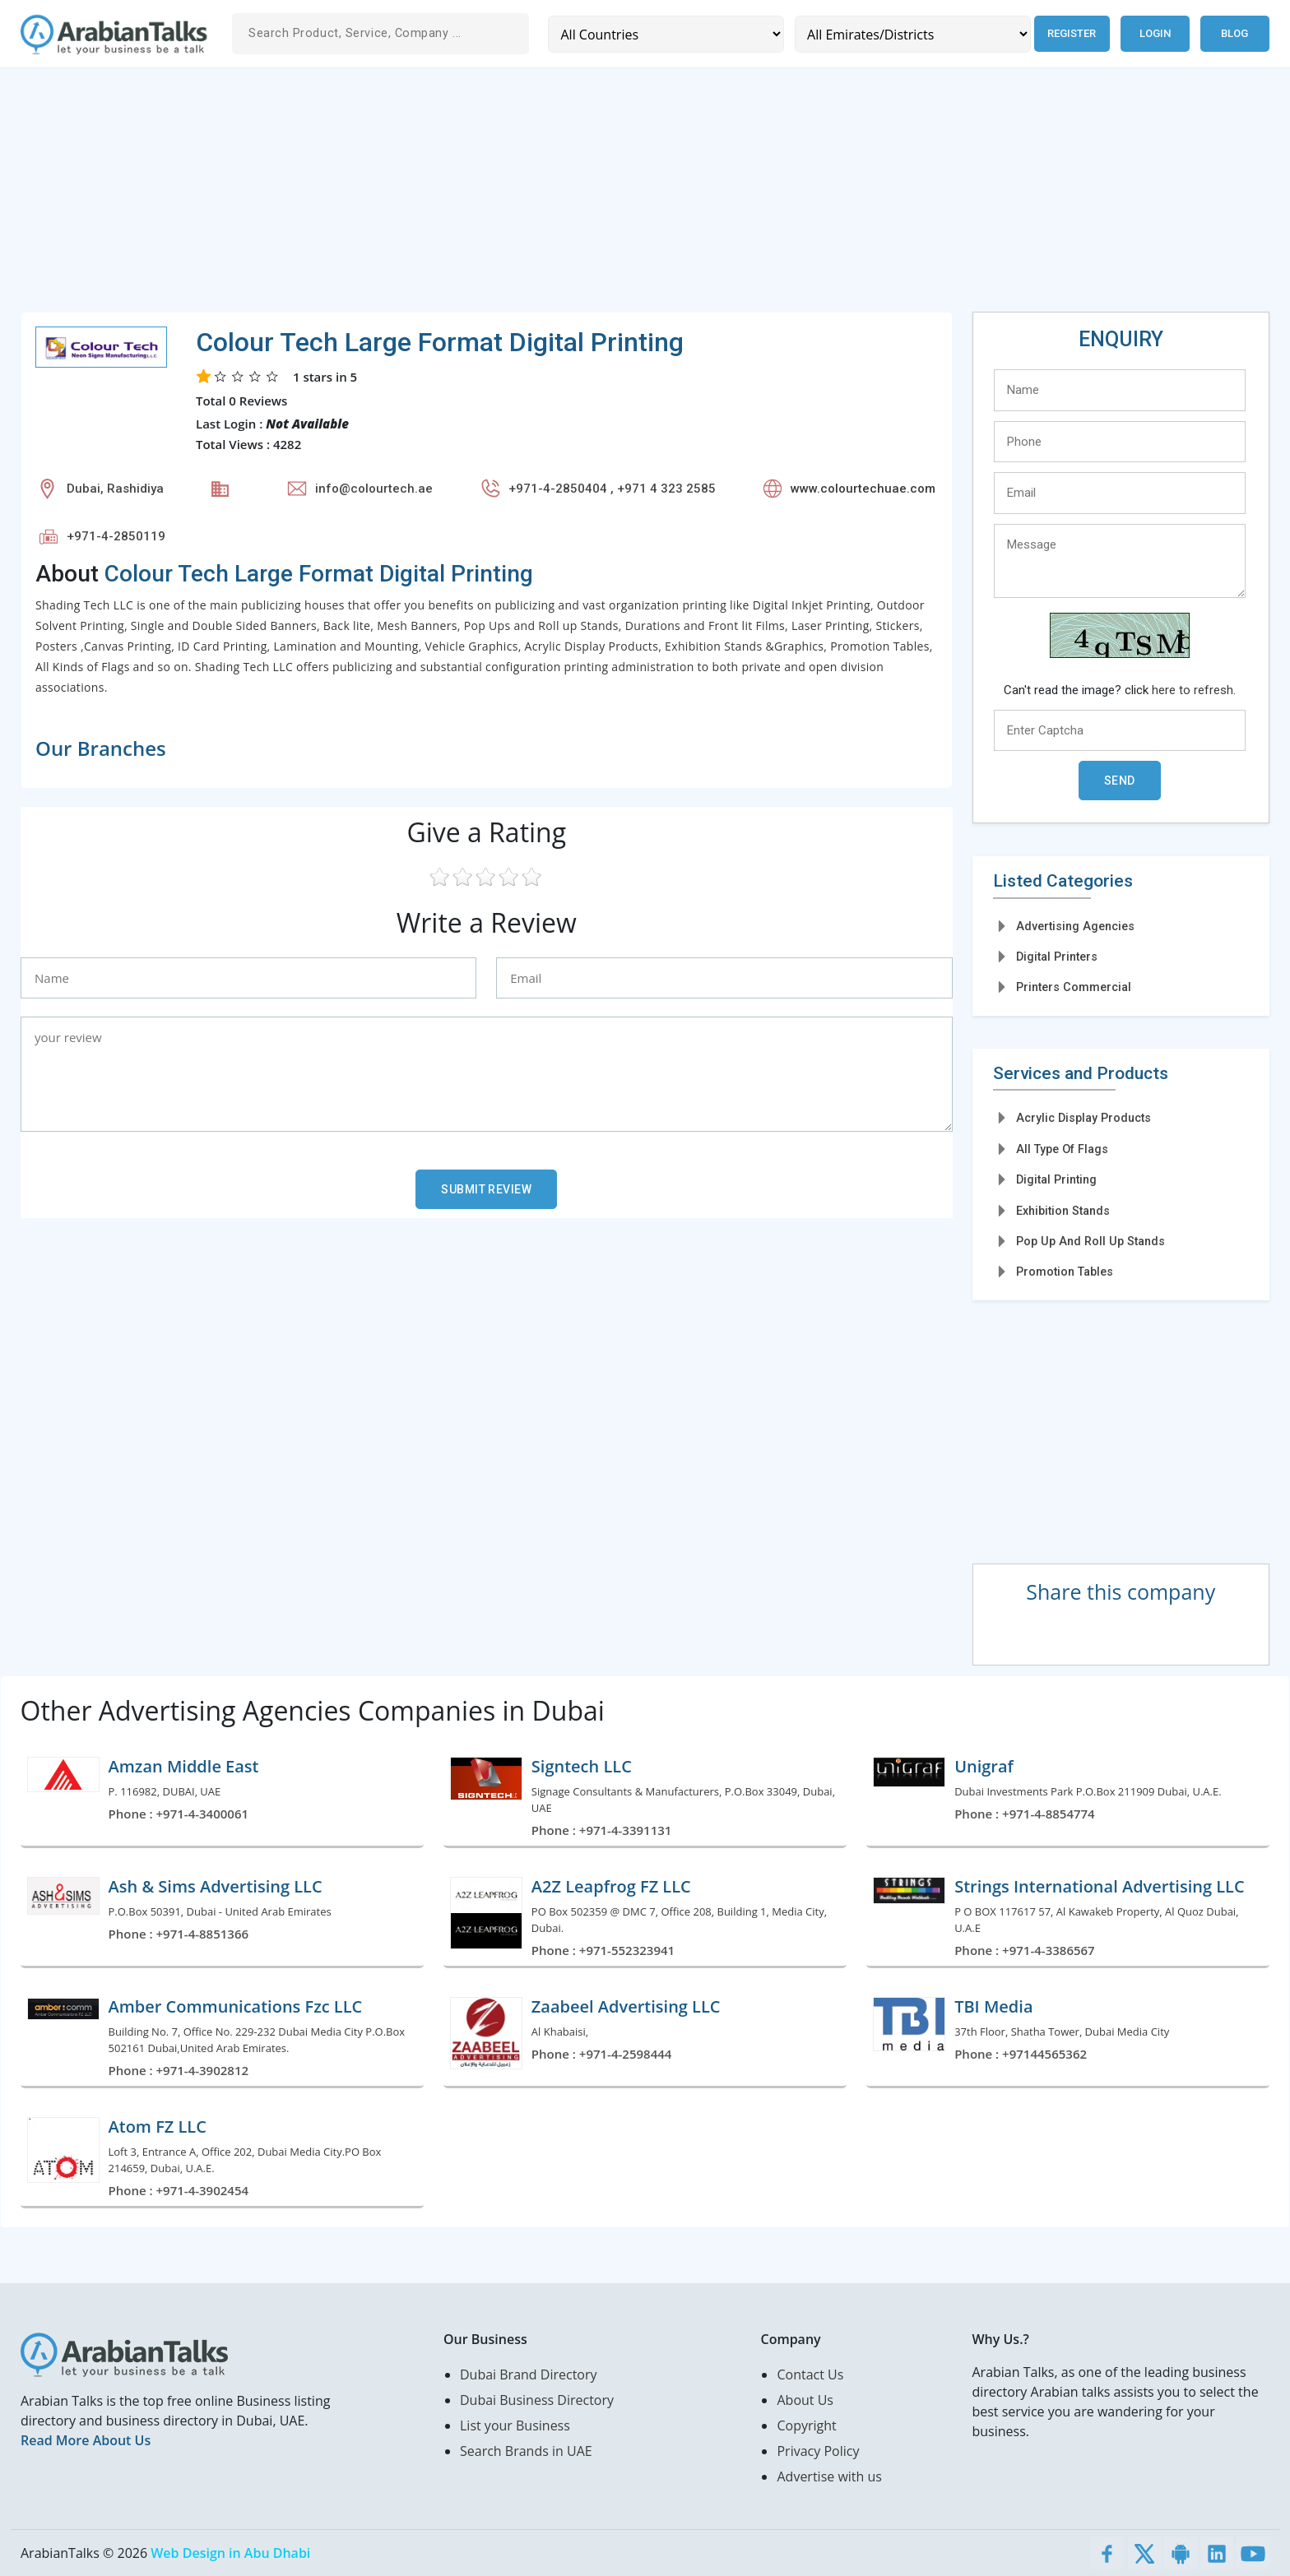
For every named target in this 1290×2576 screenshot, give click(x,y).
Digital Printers (1056, 956)
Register (1069, 33)
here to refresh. (1194, 690)
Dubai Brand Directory (528, 2374)
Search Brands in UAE (526, 2451)
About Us (805, 2400)
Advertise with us (829, 2476)
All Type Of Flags (1062, 1149)
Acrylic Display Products (1083, 1117)
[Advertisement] (514, 196)
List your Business (515, 2425)
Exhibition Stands (1063, 1210)
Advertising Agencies (1075, 926)
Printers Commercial (1073, 987)
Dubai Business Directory (537, 2400)
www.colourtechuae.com (863, 488)
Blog (1234, 33)
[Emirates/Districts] (908, 34)
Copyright (806, 2425)
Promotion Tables (1064, 1271)
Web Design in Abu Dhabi (230, 2553)
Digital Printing (1056, 1179)
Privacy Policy (818, 2451)
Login (1155, 33)
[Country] (664, 34)
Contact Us (810, 2374)
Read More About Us (86, 2440)
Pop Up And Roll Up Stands (1090, 1241)
